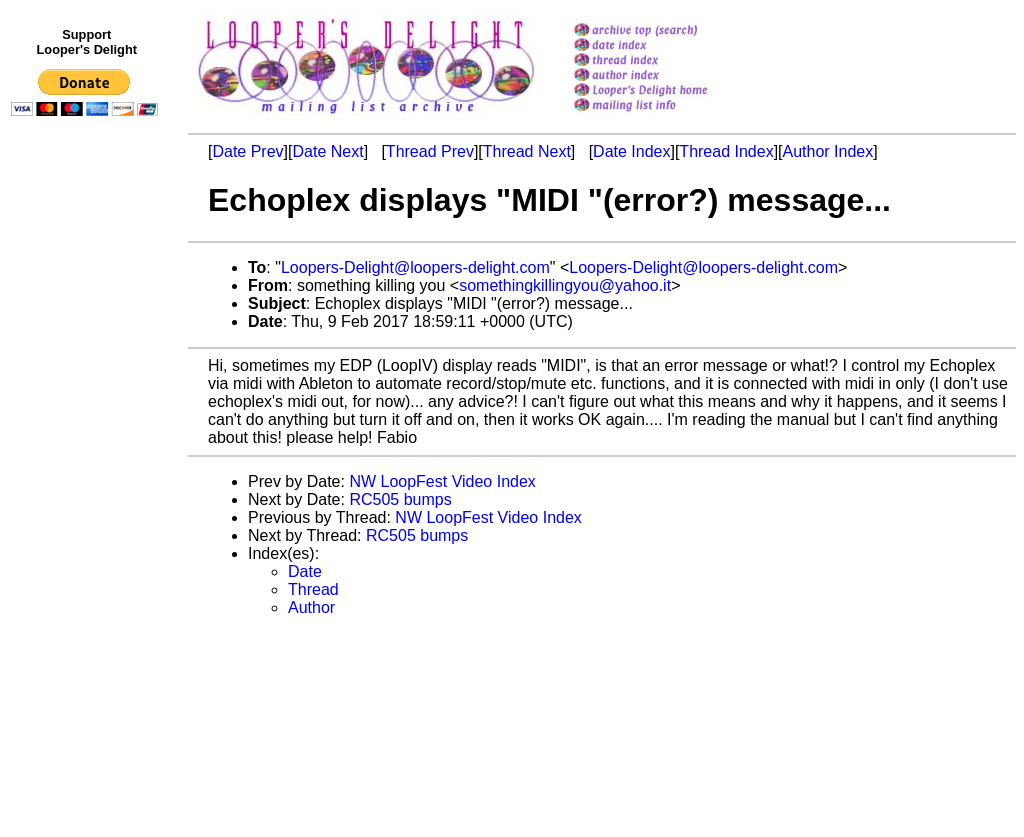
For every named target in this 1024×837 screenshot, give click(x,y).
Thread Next (527, 151)
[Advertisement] (88, 537)
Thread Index (726, 151)
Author (311, 607)
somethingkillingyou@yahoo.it (565, 285)
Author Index (828, 151)
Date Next (327, 151)
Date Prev (247, 151)
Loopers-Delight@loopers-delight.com (415, 267)
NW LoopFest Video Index (442, 481)
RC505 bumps (400, 499)
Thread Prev (430, 151)
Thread (313, 589)
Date (305, 571)
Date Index (631, 151)
